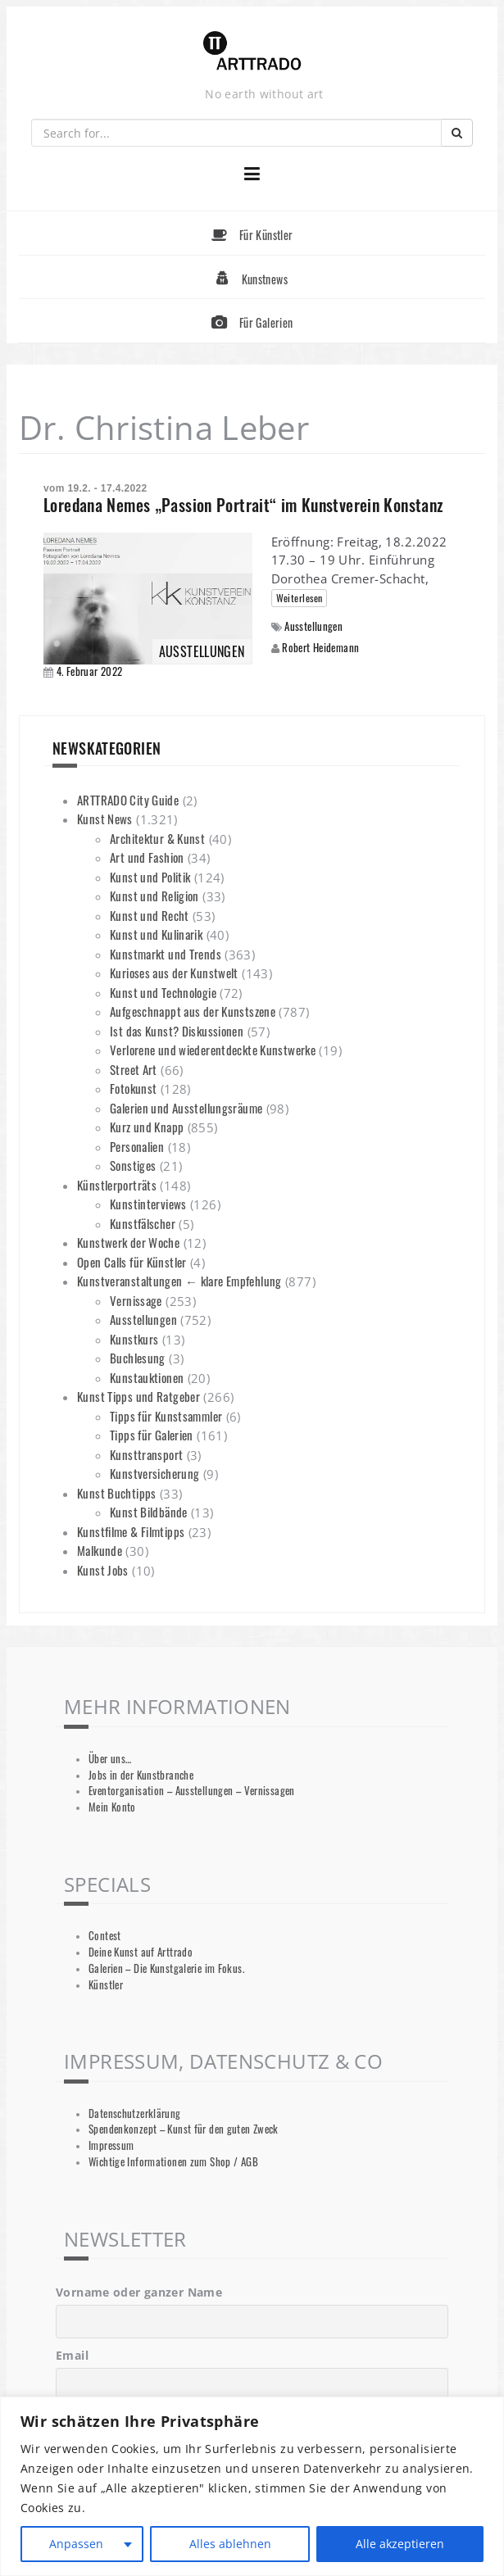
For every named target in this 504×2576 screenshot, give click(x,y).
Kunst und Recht (149, 915)
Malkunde (99, 1550)
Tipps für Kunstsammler (166, 1416)
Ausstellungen (313, 626)
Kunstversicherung (154, 1473)
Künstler (106, 1985)
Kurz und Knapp (147, 1127)
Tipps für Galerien (151, 1435)
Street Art (133, 1069)
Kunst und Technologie (163, 992)
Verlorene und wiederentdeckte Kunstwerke (213, 1050)
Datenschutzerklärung (135, 2113)
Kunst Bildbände (149, 1512)
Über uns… (110, 1758)
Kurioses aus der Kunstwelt (174, 973)
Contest (105, 1935)
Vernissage (136, 1300)
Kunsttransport (146, 1454)
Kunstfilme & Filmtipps (130, 1531)
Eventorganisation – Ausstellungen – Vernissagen (192, 1790)
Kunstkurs (134, 1339)
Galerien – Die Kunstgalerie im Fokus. (166, 1968)
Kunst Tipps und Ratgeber (138, 1396)
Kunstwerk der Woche (128, 1242)
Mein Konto (112, 1807)
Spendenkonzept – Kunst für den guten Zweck (184, 2129)
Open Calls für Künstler (132, 1262)
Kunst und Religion (154, 896)
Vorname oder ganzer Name (139, 2292)
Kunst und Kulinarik (156, 934)
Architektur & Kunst (157, 838)
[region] (252, 2486)
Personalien (137, 1146)
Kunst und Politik (150, 877)
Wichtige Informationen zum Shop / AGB (173, 2162)
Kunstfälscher (142, 1223)
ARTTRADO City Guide (128, 800)
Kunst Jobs (103, 1570)
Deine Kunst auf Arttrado (141, 1952)
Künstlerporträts (117, 1185)
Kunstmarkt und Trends (165, 954)
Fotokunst (133, 1088)
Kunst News (105, 819)
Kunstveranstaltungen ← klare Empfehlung (179, 1281)
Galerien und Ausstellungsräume (186, 1108)
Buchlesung (138, 1358)
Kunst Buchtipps (117, 1493)
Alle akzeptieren (400, 2543)
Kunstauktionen (147, 1377)
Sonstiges (133, 1165)
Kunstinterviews (148, 1204)
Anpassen (76, 2543)
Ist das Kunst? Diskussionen (176, 1031)
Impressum (111, 2145)
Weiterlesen (299, 598)
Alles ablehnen (230, 2543)
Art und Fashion (147, 857)
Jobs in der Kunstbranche (141, 1775)
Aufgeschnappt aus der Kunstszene (192, 1011)
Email (72, 2355)
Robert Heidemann (320, 647)
